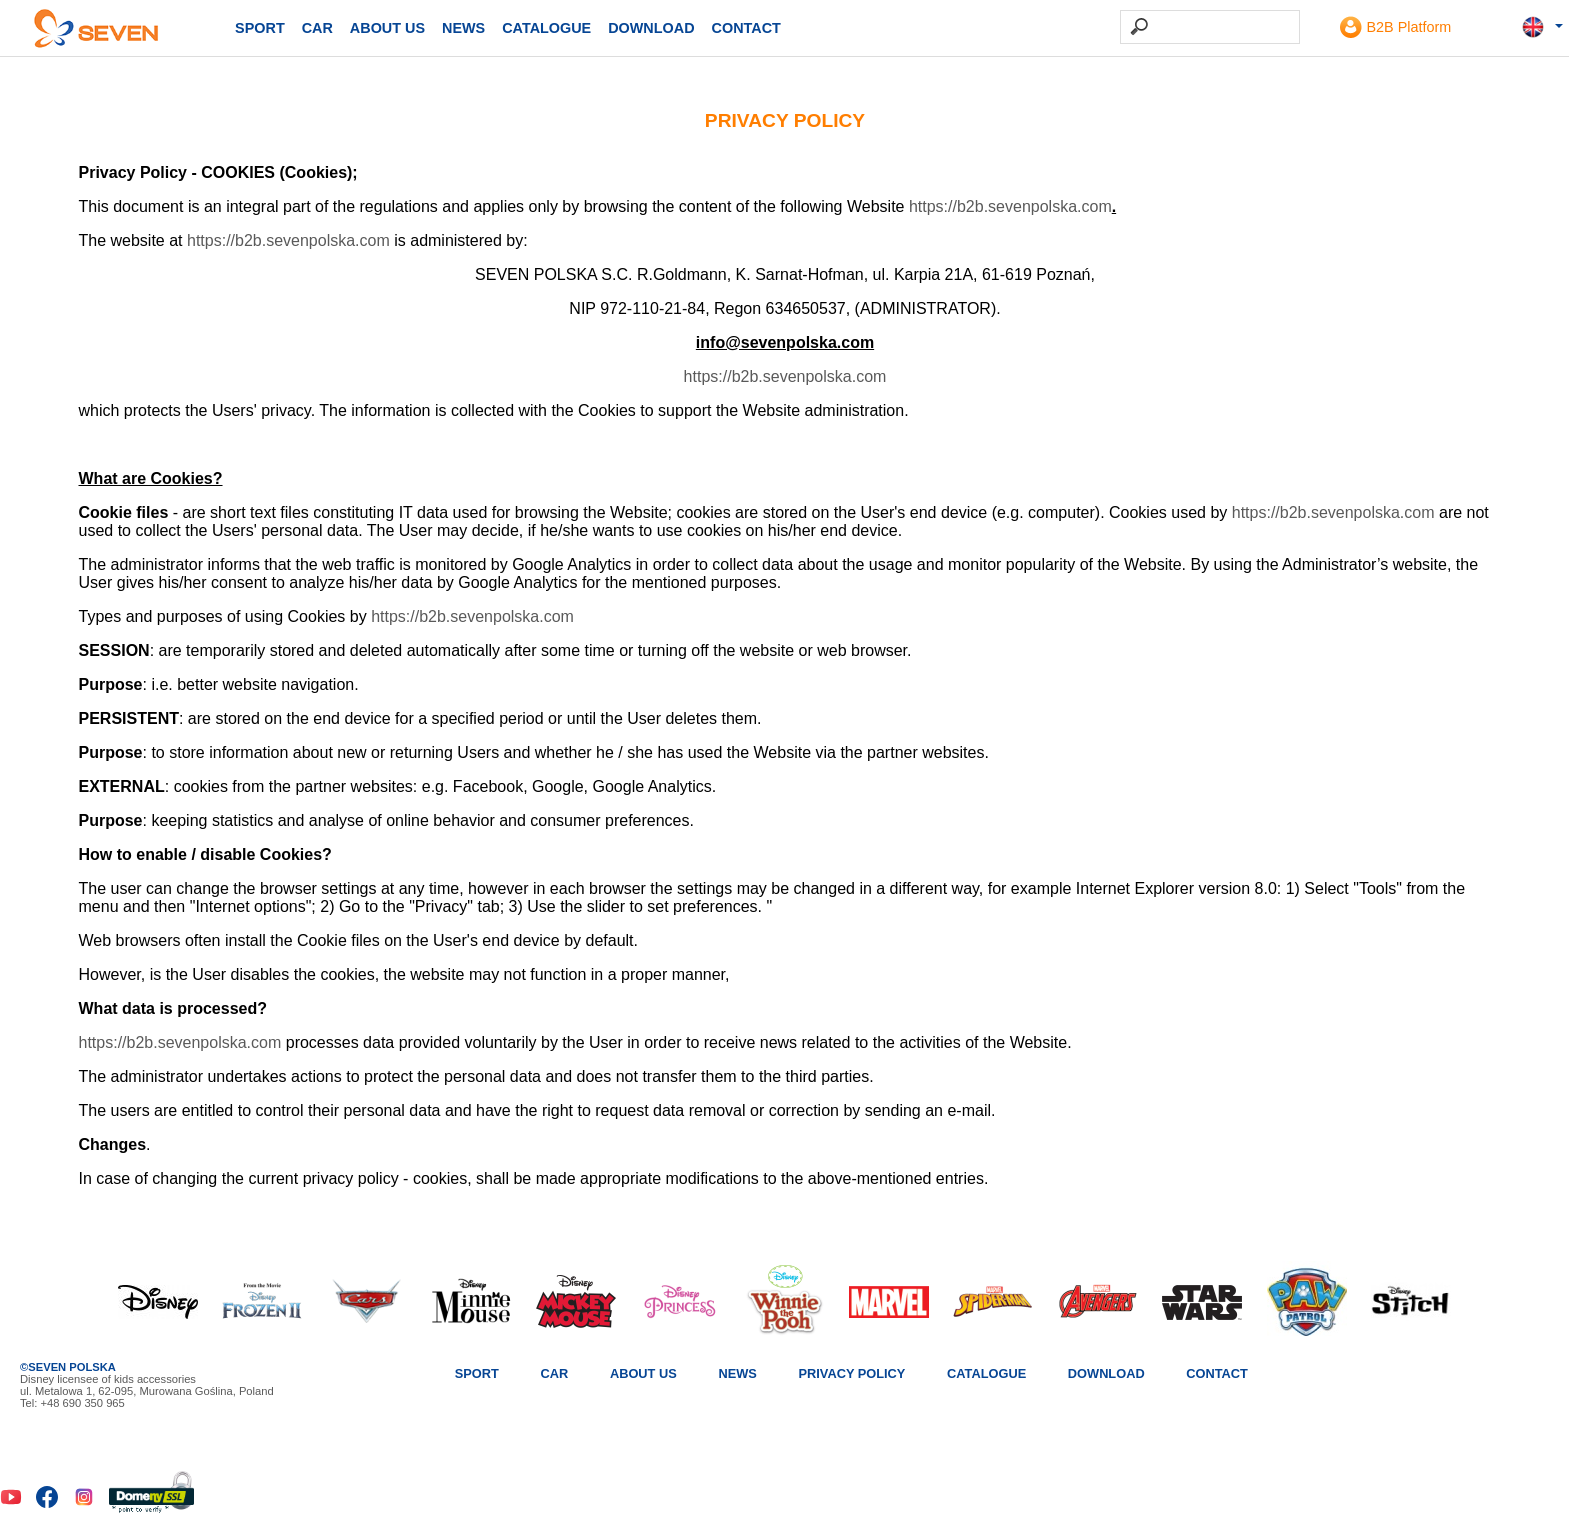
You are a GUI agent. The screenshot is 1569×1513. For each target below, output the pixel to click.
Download (651, 28)
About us (387, 28)
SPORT (260, 28)
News (463, 28)
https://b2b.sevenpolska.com (1010, 212)
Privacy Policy (851, 1373)
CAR (317, 28)
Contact (746, 28)
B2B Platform (1395, 27)
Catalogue (546, 28)
